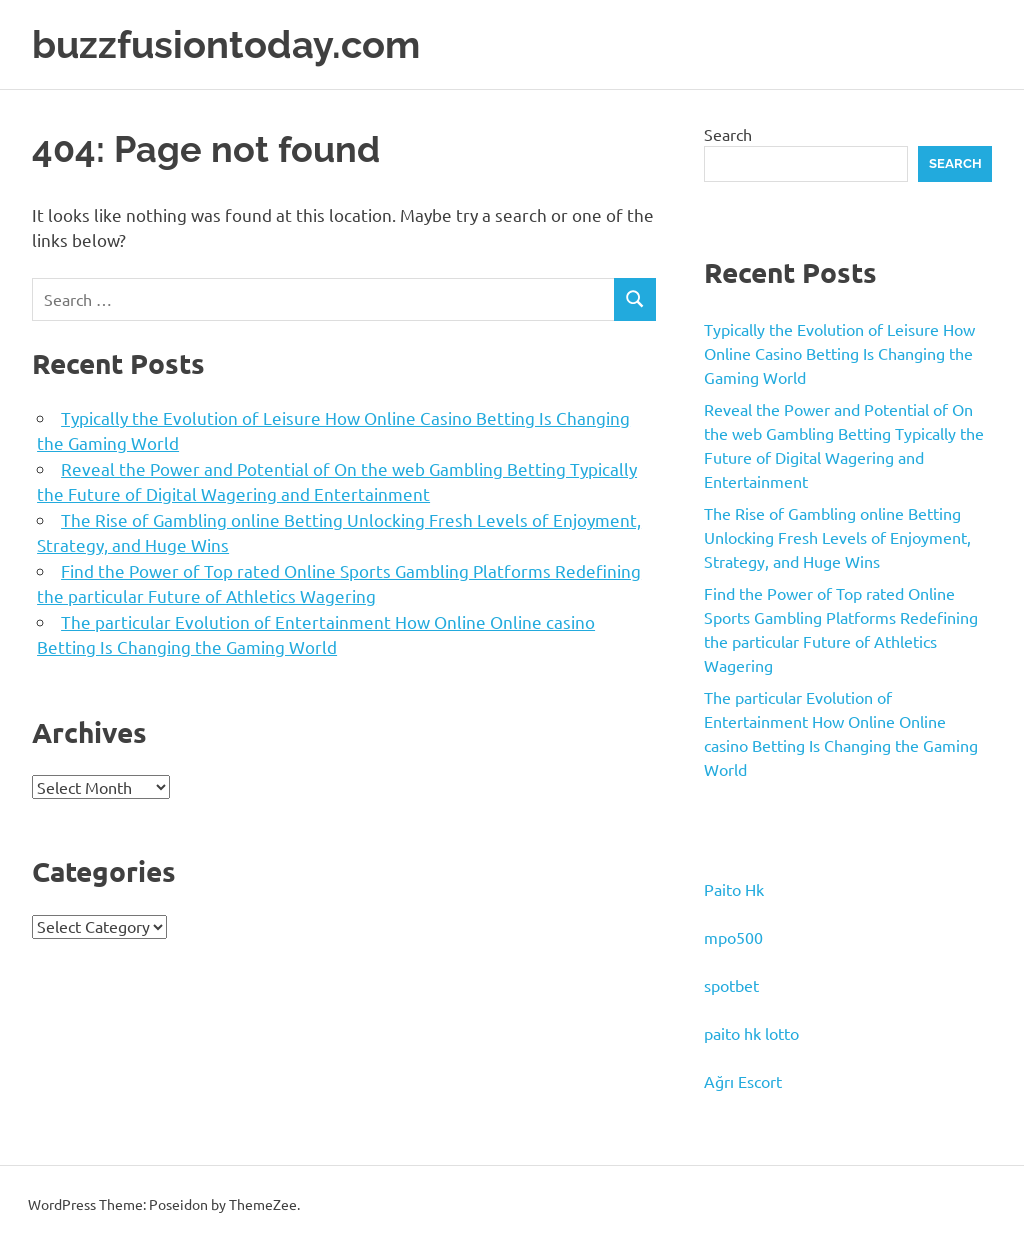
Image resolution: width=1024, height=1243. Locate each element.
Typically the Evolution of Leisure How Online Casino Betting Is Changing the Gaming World (839, 353)
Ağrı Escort (743, 1081)
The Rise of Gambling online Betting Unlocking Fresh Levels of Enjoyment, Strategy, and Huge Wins (837, 537)
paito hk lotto (751, 1033)
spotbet (731, 985)
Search (728, 134)
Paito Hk (734, 889)
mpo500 (733, 937)
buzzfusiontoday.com (226, 44)
